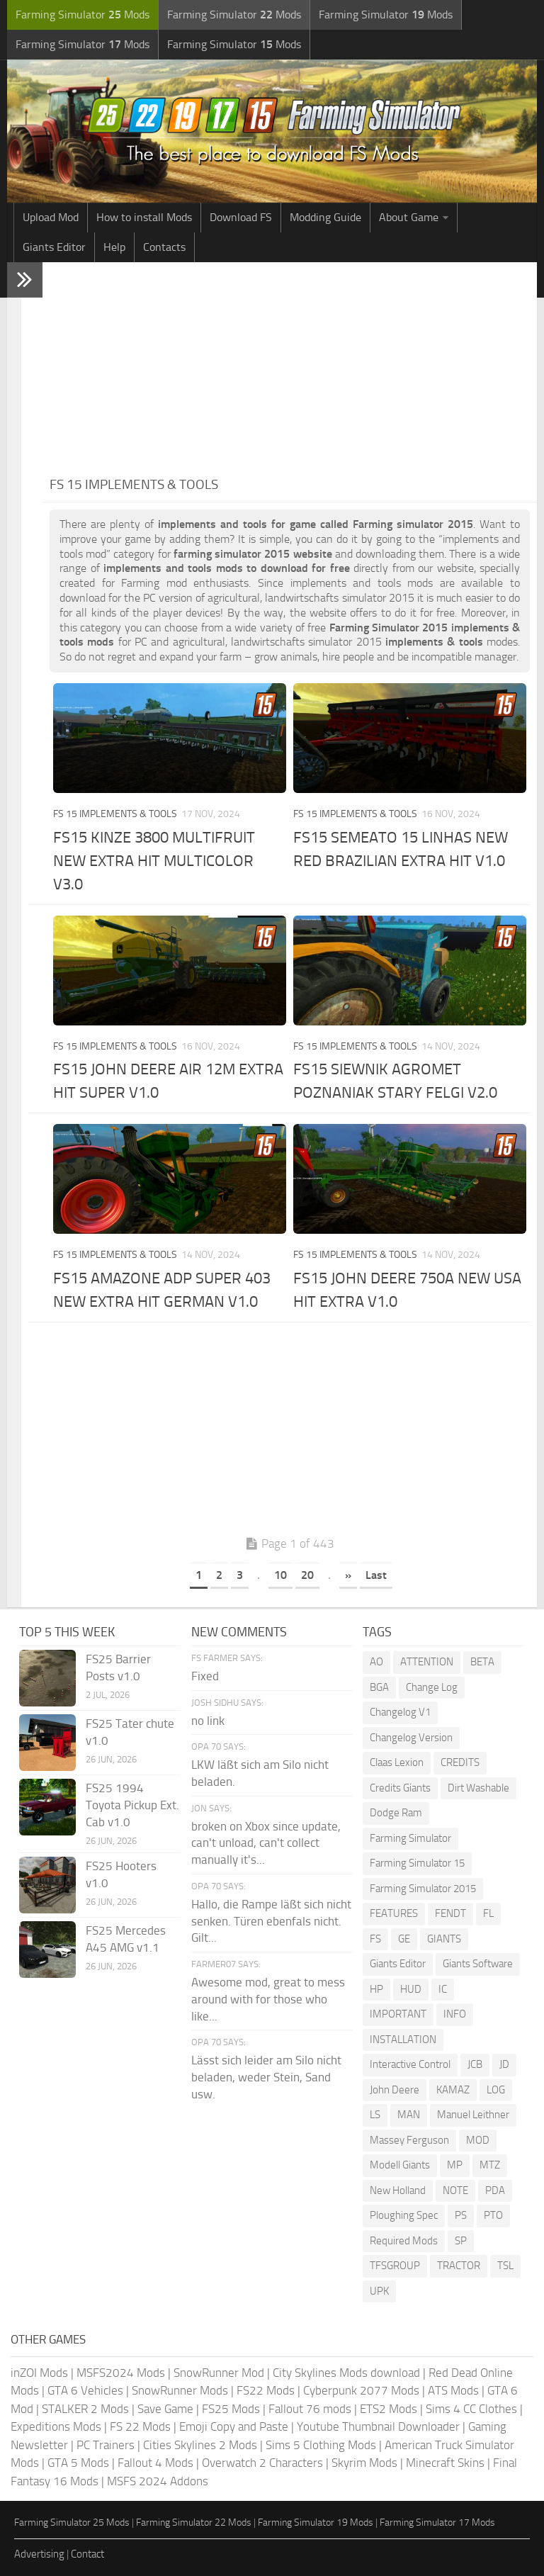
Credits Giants (400, 1788)
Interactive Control (410, 2064)
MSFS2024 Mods (120, 2373)
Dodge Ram (396, 1812)
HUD (410, 1989)
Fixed (205, 1676)
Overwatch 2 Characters (262, 2463)
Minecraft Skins (445, 2463)
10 (280, 1575)
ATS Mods (453, 2390)
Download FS (241, 217)
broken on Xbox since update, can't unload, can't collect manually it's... (266, 1843)
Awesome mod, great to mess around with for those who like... (268, 1999)
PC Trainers (105, 2445)
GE (404, 1939)
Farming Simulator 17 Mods (437, 2522)
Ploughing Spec (404, 2215)
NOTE (455, 2190)
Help (114, 247)
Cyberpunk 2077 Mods (361, 2390)
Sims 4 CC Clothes (471, 2409)
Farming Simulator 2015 (423, 1888)
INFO (454, 2014)
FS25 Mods (231, 2409)
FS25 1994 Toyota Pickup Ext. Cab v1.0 (132, 1805)
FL (488, 1913)
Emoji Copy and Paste (233, 2426)
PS (461, 2215)
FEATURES (394, 1913)
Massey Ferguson (409, 2140)
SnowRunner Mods (180, 2390)
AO (376, 1661)
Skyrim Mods (364, 2463)
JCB (475, 2064)
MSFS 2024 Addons (157, 2481)
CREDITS (460, 1762)
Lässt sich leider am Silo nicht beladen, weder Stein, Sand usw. (266, 2077)
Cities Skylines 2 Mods (200, 2445)
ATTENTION (426, 1661)
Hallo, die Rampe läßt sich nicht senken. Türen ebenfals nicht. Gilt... (271, 1921)
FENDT (450, 1913)
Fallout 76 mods (309, 2409)
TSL (505, 2265)
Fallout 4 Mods (155, 2463)
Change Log (432, 1687)
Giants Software (478, 1963)
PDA (495, 2190)
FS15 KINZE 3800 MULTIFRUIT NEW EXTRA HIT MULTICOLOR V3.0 (154, 861)
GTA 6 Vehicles (85, 2390)
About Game (408, 217)
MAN (408, 2114)
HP (376, 1989)
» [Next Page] (348, 1575)
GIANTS (444, 1939)
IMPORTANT (398, 2014)
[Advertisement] (290, 368)
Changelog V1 (400, 1712)
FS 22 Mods (140, 2426)
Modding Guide (325, 217)
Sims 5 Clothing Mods (321, 2445)
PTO (493, 2215)
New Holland (398, 2190)
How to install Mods (144, 217)
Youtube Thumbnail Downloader (378, 2426)
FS (375, 1939)
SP (461, 2240)
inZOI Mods (39, 2373)
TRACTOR (458, 2265)
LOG (496, 2089)
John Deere (394, 2089)
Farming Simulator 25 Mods (72, 2522)
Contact (87, 2554)
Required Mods (404, 2240)
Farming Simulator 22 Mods (193, 2522)
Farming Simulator (410, 1838)
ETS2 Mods (388, 2409)
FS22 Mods (266, 2390)
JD (504, 2064)
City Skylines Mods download (346, 2373)
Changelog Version (411, 1737)
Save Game (165, 2409)
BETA (482, 1661)
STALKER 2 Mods (85, 2409)
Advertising (39, 2554)
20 (307, 1575)
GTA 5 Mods (78, 2463)
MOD (477, 2140)
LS (375, 2114)
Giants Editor (54, 247)
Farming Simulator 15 (417, 1863)
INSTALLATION (403, 2039)
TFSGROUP (395, 2265)
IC (442, 1989)
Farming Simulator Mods (82, 14)
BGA (379, 1687)
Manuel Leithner (473, 2114)
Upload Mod (51, 217)
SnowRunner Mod (219, 2373)
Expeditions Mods (56, 2426)
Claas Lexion (397, 1762)
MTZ (490, 2165)
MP (455, 2165)
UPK (379, 2291)
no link (208, 1721)
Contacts (164, 247)
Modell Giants (400, 2165)
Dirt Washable (478, 1788)
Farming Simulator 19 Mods (315, 2522)
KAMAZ (453, 2089)
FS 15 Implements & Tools (115, 814)
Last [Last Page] (376, 1575)
